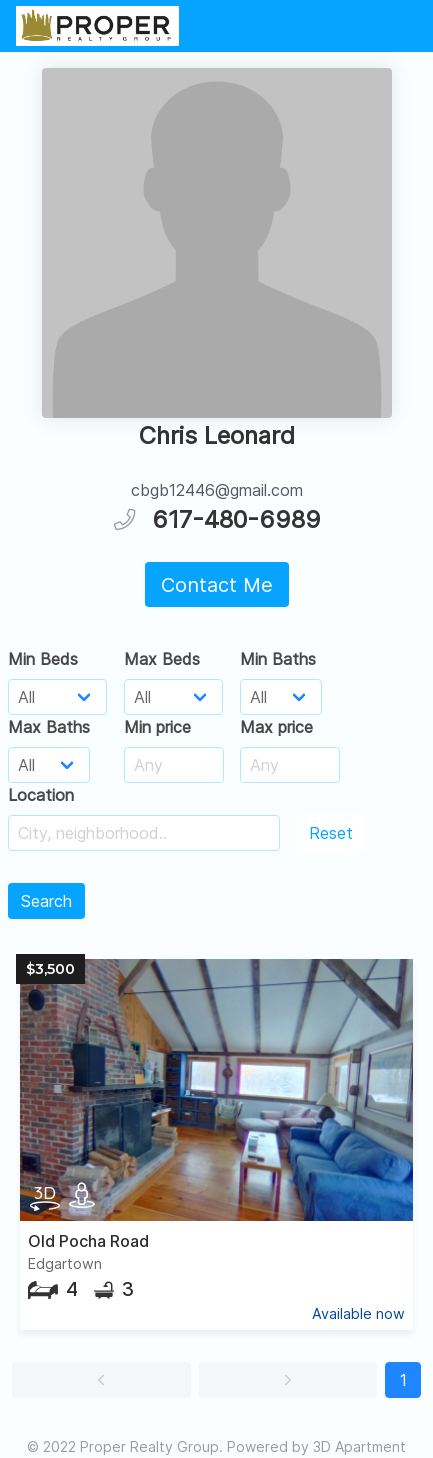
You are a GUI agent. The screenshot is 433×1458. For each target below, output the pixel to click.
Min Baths (278, 659)
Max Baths (49, 727)
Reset (331, 833)
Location (41, 795)
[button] (101, 1380)
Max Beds (162, 659)
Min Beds (43, 659)
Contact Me (217, 585)
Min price (157, 727)
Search (46, 901)
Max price (276, 727)
